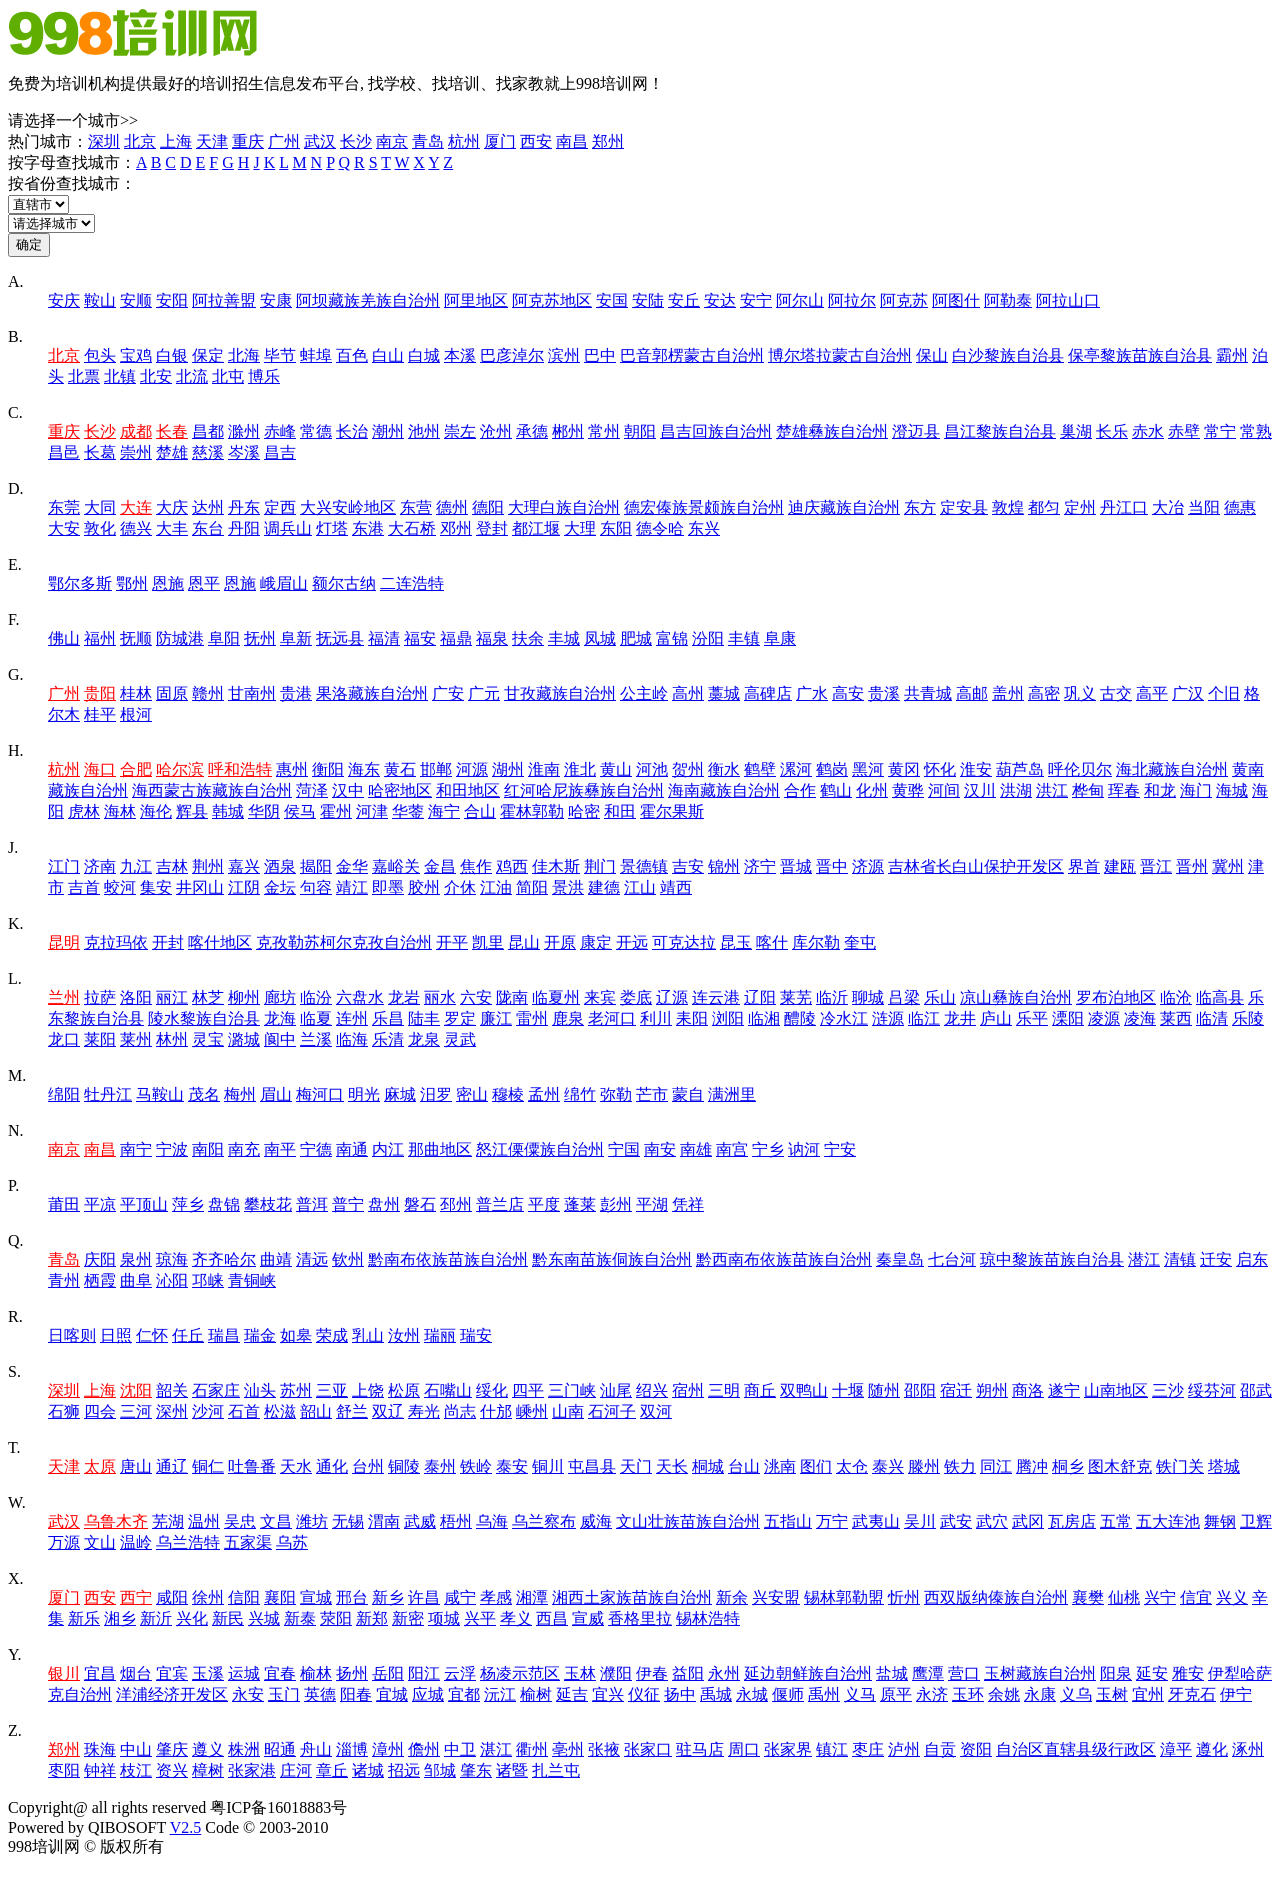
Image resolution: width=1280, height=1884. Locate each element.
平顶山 (144, 1204)
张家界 (788, 1749)
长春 (172, 431)
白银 (172, 355)
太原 (100, 1466)
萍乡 (188, 1204)
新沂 (156, 1618)
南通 (352, 1149)
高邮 (972, 693)
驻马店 (700, 1749)
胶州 (424, 887)
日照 (116, 1335)
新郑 (372, 1618)
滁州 (244, 431)
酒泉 (280, 866)
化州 (872, 790)
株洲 (244, 1749)
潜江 (1144, 1259)
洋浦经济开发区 (172, 1694)
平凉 (100, 1204)
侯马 (300, 811)
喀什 (772, 942)
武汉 (320, 141)
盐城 (892, 1673)
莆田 (64, 1204)
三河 (136, 1411)
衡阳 (328, 769)
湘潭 (532, 1597)
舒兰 (352, 1411)
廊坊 (280, 997)
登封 (492, 528)
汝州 (404, 1335)
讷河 (804, 1149)
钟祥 (100, 1770)
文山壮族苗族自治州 (688, 1521)
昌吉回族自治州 (716, 431)
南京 (392, 141)
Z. (15, 1730)
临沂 (832, 997)
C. (15, 412)
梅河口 (320, 1094)
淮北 (580, 769)
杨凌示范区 (520, 1673)
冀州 (1228, 866)
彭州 (616, 1204)
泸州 (904, 1749)
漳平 (1176, 1749)
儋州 (424, 1749)
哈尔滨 (180, 769)
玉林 (580, 1673)
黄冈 (904, 769)
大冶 (1168, 507)
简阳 (532, 887)
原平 (896, 1694)
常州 (604, 431)
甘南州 (252, 693)
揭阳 (316, 866)
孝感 (496, 1597)
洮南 (780, 1466)
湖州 (508, 769)
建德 (604, 887)
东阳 (616, 528)
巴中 (600, 355)
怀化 (940, 769)
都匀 (1044, 507)
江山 (640, 887)
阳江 (424, 1673)
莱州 (136, 1039)
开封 (168, 942)
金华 (352, 866)
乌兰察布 (544, 1521)
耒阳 (692, 1018)
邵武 (1256, 1390)
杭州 (464, 141)
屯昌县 (592, 1466)
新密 (408, 1618)
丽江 (172, 997)
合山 (480, 811)
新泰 (300, 1618)
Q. (16, 1240)
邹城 (440, 1770)
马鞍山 (160, 1094)
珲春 (1124, 790)
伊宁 (1236, 1694)
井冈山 (200, 887)
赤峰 (280, 431)
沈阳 (136, 1390)
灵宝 (208, 1039)
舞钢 (1220, 1521)
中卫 (460, 1749)
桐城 (708, 1466)
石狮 (64, 1411)
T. (14, 1447)
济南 (100, 866)
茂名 (204, 1094)
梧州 (456, 1521)
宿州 (688, 1390)
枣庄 (868, 1749)
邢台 (352, 1597)
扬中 (680, 1694)
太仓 (852, 1466)
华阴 (264, 811)
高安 (848, 693)
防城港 (180, 638)
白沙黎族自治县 (1008, 355)
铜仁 (208, 1466)
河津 (372, 811)
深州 (172, 1411)
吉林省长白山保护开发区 (976, 866)
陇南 (512, 997)
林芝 (208, 997)
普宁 (348, 1204)
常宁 (1220, 431)
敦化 (100, 528)
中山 (136, 1749)
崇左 (460, 431)
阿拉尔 (852, 300)
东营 (416, 507)
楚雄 (172, 452)
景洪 (568, 887)
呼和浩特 (240, 769)
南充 (244, 1149)
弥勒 (616, 1094)
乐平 (1032, 1018)
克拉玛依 (116, 942)
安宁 (756, 300)
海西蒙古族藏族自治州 (212, 790)
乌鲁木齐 (116, 1521)
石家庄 (216, 1390)
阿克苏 (904, 300)
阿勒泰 (1008, 300)
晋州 (1192, 866)
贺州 (688, 769)
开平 (452, 942)
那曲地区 (440, 1149)
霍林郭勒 (532, 811)
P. (13, 1185)
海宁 (444, 811)
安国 (612, 300)
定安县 (964, 507)
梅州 (240, 1094)
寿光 (424, 1411)
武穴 (992, 1521)
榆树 (536, 1694)
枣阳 (64, 1770)
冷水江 (844, 1018)
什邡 (496, 1411)
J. (13, 847)
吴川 (920, 1521)
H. (16, 750)
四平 (528, 1390)
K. (16, 923)
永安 (248, 1694)
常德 (316, 431)
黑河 (868, 769)
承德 (532, 431)
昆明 (64, 942)
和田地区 (468, 790)
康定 (596, 942)
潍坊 (312, 1521)
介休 (460, 887)
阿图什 (956, 300)
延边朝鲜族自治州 (808, 1673)
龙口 (64, 1039)
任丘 (188, 1335)
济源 (868, 866)
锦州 (724, 866)
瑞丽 (440, 1335)
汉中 (348, 790)
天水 (296, 1466)
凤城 (600, 638)
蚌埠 (316, 355)
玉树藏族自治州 (1040, 1673)
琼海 (172, 1259)
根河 (136, 714)
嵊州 (532, 1411)
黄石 (400, 769)
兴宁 (1160, 1597)
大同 (100, 507)
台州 (368, 1466)
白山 (388, 355)
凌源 (1104, 1018)
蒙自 (688, 1094)
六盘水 (360, 997)
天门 (636, 1466)
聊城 (868, 997)
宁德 (316, 1149)
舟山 (316, 1749)
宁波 (172, 1149)
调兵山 (288, 528)
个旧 (1224, 693)
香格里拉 (640, 1618)
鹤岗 (832, 769)
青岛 (428, 141)
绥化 (492, 1390)
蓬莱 (580, 1204)
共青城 (928, 693)
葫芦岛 (1020, 769)
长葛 (100, 452)
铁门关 (1180, 1466)
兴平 (480, 1618)
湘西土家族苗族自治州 (632, 1597)
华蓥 (408, 811)
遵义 (208, 1749)
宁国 (624, 1149)
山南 (568, 1411)
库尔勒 (816, 942)
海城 (1232, 790)
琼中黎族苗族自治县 (1052, 1259)
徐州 (208, 1597)
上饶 (368, 1390)
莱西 (1176, 1018)
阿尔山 (800, 300)
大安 (64, 528)
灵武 (460, 1039)
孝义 (516, 1618)
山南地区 (1116, 1390)
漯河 (796, 769)
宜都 (464, 1694)
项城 (444, 1618)
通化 (332, 1466)
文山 (100, 1542)
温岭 (136, 1542)
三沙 (1168, 1390)
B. (15, 336)
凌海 (1140, 1018)
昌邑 (64, 452)
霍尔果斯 (672, 811)
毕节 (280, 355)
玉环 (968, 1694)
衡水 (724, 769)
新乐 (84, 1618)
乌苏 (292, 1542)
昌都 (208, 431)
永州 (724, 1673)
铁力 (960, 1466)
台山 (744, 1466)
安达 (720, 300)
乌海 (492, 1521)
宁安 (840, 1149)
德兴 (136, 528)
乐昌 (388, 1018)
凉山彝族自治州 (1016, 997)
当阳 (1204, 507)
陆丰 (424, 1018)
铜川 (548, 1466)
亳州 (568, 1749)
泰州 (440, 1466)
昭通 (280, 1749)
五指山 (788, 1521)
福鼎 (456, 638)
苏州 (296, 1390)
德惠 (1240, 507)
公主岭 (644, 693)
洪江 (1052, 790)
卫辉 (1256, 1521)
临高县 (1220, 997)
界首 (1084, 866)
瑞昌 (224, 1335)
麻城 (400, 1094)
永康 (1040, 1694)
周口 (744, 1749)
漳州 (388, 1749)
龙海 (280, 1018)
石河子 (612, 1411)
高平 (1152, 693)
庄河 (296, 1770)
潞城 (244, 1039)
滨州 (564, 355)
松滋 (280, 1411)
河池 (652, 769)
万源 (64, 1542)
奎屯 (860, 942)
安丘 (684, 300)
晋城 (796, 866)
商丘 (760, 1390)
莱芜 (796, 997)
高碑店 (768, 693)
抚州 (260, 638)
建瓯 (1120, 866)
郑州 (608, 141)
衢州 (532, 1749)
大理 (580, 528)
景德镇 (644, 866)
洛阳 (136, 997)
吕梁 (904, 997)
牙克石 (1192, 1694)
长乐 (1112, 431)
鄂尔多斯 (80, 583)
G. (16, 674)
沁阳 (172, 1280)
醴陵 (800, 1018)
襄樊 (1088, 1597)
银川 (64, 1673)
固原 (172, 693)
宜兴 (608, 1694)
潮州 (388, 431)
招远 (404, 1770)
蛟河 (120, 887)
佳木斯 (556, 866)
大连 (136, 507)
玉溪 (208, 1673)
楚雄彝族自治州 (832, 431)
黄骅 (908, 790)
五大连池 (1168, 1521)
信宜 (1196, 1597)
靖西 (676, 887)
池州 (424, 431)
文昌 (276, 1521)
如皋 (296, 1335)
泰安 (512, 1466)
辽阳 (760, 997)
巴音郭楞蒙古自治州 (692, 355)
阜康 (780, 638)
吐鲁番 (252, 1466)
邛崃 (208, 1280)
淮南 (544, 769)
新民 (228, 1618)
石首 (244, 1411)
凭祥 (688, 1204)
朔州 (992, 1390)
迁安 (1216, 1259)
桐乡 (1068, 1466)
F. (14, 619)
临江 (924, 1018)
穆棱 (508, 1094)
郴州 (568, 431)
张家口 (648, 1749)
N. (16, 1130)
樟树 (208, 1770)
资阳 (976, 1749)
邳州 (456, 1204)
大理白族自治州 (564, 507)
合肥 (136, 769)
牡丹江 (108, 1094)
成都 (136, 431)
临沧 (1176, 997)
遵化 (1212, 1749)
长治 (352, 431)
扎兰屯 (556, 1770)
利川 (656, 1018)
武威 (420, 1521)
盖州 (1008, 693)
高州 (688, 693)
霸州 (1232, 355)
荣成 (332, 1335)
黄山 (616, 769)
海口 (100, 769)
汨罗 (436, 1094)
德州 (452, 507)
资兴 (172, 1770)
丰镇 (744, 638)
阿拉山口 (1068, 300)
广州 (284, 141)
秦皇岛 (900, 1259)
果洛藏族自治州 (372, 693)
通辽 (172, 1466)
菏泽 (312, 790)
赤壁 (1184, 431)
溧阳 (1068, 1018)
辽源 (672, 997)
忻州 (904, 1597)
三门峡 (572, 1390)
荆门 (600, 866)
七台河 (952, 1259)
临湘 (764, 1018)
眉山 (276, 1094)
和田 (620, 811)
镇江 (832, 1749)
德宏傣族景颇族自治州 (704, 507)
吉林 (172, 866)
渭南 (384, 1521)
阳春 (356, 1694)
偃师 (788, 1694)
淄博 (352, 1749)
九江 (136, 866)
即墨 (388, 887)
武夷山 (876, 1521)
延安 (1152, 1673)
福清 (384, 638)
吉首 (84, 887)
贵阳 (100, 693)
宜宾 (172, 1673)
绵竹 (580, 1094)
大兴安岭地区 (348, 507)
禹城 (716, 1694)
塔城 (1224, 1466)
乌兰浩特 (188, 1542)
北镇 (120, 376)
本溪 (460, 355)
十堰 (848, 1390)
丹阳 (244, 528)
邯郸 (436, 769)
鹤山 (836, 790)
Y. (15, 1654)
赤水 (1148, 431)
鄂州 (132, 583)
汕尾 (616, 1390)
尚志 (460, 1411)
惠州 (292, 769)
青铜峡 (252, 1280)
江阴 (244, 887)
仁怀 (152, 1335)
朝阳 (640, 431)
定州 (1080, 507)
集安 (156, 887)
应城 (428, 1694)
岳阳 (388, 1673)
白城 (424, 355)
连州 (352, 1018)
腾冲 (1032, 1466)
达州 (208, 507)
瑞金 (260, 1335)
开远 (632, 942)
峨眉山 (284, 583)
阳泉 (1116, 1673)
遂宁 (1064, 1390)
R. (15, 1316)
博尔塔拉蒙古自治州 (840, 355)
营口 (964, 1673)
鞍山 (100, 300)
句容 (316, 887)
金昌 (440, 866)
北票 (84, 376)
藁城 (724, 693)
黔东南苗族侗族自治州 (612, 1259)
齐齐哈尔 (224, 1259)
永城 (752, 1694)
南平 (280, 1149)
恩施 (168, 583)
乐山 (940, 997)
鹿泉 (568, 1018)
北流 (192, 376)
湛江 (496, 1749)
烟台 (136, 1673)
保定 (208, 355)
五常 (1116, 1521)
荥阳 (336, 1618)
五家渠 (248, 1542)
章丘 (332, 1770)
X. (16, 1578)
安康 (276, 300)
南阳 (208, 1149)
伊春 (652, 1673)
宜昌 (100, 1673)
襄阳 (280, 1597)
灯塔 (332, 528)
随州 (884, 1390)
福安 (420, 638)
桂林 (136, 693)
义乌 (1076, 1694)
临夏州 (556, 997)
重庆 (248, 141)
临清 (1212, 1018)
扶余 (528, 638)
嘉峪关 (396, 866)
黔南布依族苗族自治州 (448, 1259)
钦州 (348, 1259)
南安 (660, 1149)
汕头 (260, 1390)
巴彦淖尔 (512, 355)
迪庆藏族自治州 (844, 507)
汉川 (980, 790)
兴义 (1232, 1597)
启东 (1252, 1259)
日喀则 (72, 1335)
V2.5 (186, 1827)
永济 (932, 1694)
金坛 (280, 887)
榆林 (316, 1673)
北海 (244, 355)
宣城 (316, 1597)
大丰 (172, 528)
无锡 (348, 1521)
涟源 (888, 1018)
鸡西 (512, 866)
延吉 (572, 1694)
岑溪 (244, 452)
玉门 (284, 1694)
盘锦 (224, 1204)
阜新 (296, 638)
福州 (100, 638)
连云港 (716, 997)
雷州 (532, 1018)
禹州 (824, 1694)
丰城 (564, 638)
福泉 (492, 638)
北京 (140, 141)
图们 (816, 1466)
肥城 (636, 638)
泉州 (136, 1259)
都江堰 (536, 528)
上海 (176, 141)
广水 (812, 693)
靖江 (352, 887)
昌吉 (280, 452)
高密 (1044, 693)
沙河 (208, 1411)
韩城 (228, 811)
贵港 (296, 693)
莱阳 (100, 1039)
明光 (364, 1094)
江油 (496, 887)
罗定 (460, 1018)
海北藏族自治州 (1172, 769)
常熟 (1256, 431)
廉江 (496, 1018)
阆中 (280, 1039)
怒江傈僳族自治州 (540, 1149)
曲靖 (276, 1259)
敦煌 (1008, 507)
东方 (920, 507)
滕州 (924, 1466)
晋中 (832, 866)
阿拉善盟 (224, 300)
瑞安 (476, 1335)
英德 (320, 1694)
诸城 (368, 1770)
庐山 (996, 1018)
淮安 (976, 769)
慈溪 (208, 452)
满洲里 (732, 1094)
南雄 (696, 1149)
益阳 (688, 1673)
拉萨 (100, 997)
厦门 (500, 141)
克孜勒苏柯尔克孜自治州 (344, 942)
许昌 (424, 1597)
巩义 (1080, 693)
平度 (544, 1204)
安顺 (136, 300)
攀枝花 (268, 1204)
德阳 (488, 507)
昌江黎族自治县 (1000, 431)
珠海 (100, 1749)
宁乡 (768, 1149)
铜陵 (404, 1466)
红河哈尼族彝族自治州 (584, 790)
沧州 (496, 431)
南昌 (572, 141)
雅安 (1188, 1673)
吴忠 (240, 1521)
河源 (472, 769)
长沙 (356, 141)
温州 (204, 1521)
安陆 (648, 300)
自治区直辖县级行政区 (1076, 1749)
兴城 (264, 1618)
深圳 (104, 141)
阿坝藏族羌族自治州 (368, 300)
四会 (100, 1411)
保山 (932, 355)
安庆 (64, 300)
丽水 (440, 997)
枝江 (136, 1770)
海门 (1196, 790)
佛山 (64, 638)
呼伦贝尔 (1080, 769)
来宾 (600, 997)
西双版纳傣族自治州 (996, 1597)
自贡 (940, 1749)
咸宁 (460, 1597)
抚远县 (340, 638)
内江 (388, 1149)
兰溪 (316, 1039)
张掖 (604, 1749)
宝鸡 (136, 355)
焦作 (476, 866)
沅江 (500, 1694)
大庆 (172, 507)
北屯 (228, 376)
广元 (484, 693)
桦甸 (1088, 790)
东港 (368, 528)
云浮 (460, 1673)
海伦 (156, 811)
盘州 (384, 1204)
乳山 (368, 1335)
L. (15, 978)
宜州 (1148, 1694)
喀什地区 (220, 942)
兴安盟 (776, 1597)
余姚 (1004, 1694)
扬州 (352, 1673)
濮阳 (616, 1673)
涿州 (1248, 1749)
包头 (100, 355)
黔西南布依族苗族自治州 (784, 1259)
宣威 (588, 1618)
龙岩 (404, 997)
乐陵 (1248, 1018)
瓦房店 (1072, 1521)
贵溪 (884, 693)
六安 (476, 997)
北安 (156, 376)
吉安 (688, 866)
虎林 (84, 811)
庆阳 (100, 1259)
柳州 (244, 997)
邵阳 (920, 1390)
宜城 (392, 1694)
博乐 (264, 376)
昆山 (524, 942)
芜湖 (168, 1521)
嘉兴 (244, 866)
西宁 (136, 1597)
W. (17, 1502)
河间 (944, 790)
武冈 (1028, 1521)
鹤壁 (760, 769)
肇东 (476, 1770)
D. (16, 488)
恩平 (204, 583)
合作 (800, 790)
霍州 (336, 811)
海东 (364, 769)
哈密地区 (400, 790)
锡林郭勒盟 (844, 1597)
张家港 (252, 1770)
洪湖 (1016, 790)
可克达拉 (684, 942)
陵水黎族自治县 (204, 1018)
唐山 (136, 1466)
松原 (404, 1390)
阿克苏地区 (552, 300)
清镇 (1180, 1259)
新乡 (388, 1597)
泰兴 (888, 1466)
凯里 (488, 942)
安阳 (172, 300)
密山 (472, 1094)
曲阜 (136, 1280)
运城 (244, 1673)
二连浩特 (412, 583)
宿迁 (956, 1390)
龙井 (960, 1018)
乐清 (388, 1039)
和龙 (1160, 790)
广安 (448, 693)
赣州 (208, 693)
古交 (1116, 693)
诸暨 (512, 1770)
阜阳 (224, 638)
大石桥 (412, 528)
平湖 (652, 1204)
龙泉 (424, 1039)
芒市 (652, 1094)
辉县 (192, 811)
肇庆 (172, 1749)
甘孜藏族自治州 (560, 693)
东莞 (64, 507)
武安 (956, 1521)
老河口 (612, 1018)
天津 (212, 141)
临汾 (316, 997)
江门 (64, 866)
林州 (172, 1039)
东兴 (704, 528)
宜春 (280, 1673)
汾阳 (708, 638)
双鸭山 (804, 1390)
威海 (596, 1521)
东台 (208, 528)
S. (14, 1371)
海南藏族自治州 (724, 790)
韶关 (172, 1390)
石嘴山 (448, 1390)
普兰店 (500, 1204)
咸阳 (172, 1597)
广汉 (1188, 693)
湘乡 (120, 1618)
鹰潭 (928, 1673)
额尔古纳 (344, 583)
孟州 (544, 1094)
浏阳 (728, 1018)
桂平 (100, 714)
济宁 (760, 866)
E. (15, 564)
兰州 (64, 997)
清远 (312, 1259)
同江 (996, 1466)
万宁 (832, 1521)
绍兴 (652, 1390)
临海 (352, 1039)
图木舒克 (1120, 1466)
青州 (64, 1280)
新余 (732, 1597)
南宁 (136, 1149)
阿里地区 (476, 300)
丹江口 (1124, 507)
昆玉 (736, 942)
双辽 (388, 1411)
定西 (280, 507)
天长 (672, 1466)
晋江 (1156, 866)
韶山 (316, 1411)
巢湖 (1076, 431)
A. (16, 281)
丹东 (244, 507)
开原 (560, 942)
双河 (656, 1411)
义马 (860, 1694)
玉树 (1112, 1694)
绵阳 (64, 1094)
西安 (536, 141)
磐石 (420, 1204)
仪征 (644, 1694)
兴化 (192, 1618)
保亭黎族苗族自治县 (1140, 355)
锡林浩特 (708, 1618)
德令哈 (660, 528)
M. (17, 1075)
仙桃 (1124, 1597)
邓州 (456, 528)
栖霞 (100, 1280)
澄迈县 (916, 431)
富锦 (672, 638)
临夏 (316, 1018)
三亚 (332, 1390)
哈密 (584, 811)
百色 (352, 355)
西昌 (552, 1618)
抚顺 (136, 638)
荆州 (208, 866)
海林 (120, 811)
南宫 (732, 1149)
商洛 (1028, 1390)
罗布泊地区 (1116, 997)
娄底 (636, 997)
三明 (724, 1390)
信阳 (244, 1597)
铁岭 (476, 1466)
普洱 (312, 1204)
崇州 (136, 452)
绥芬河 (1212, 1390)
